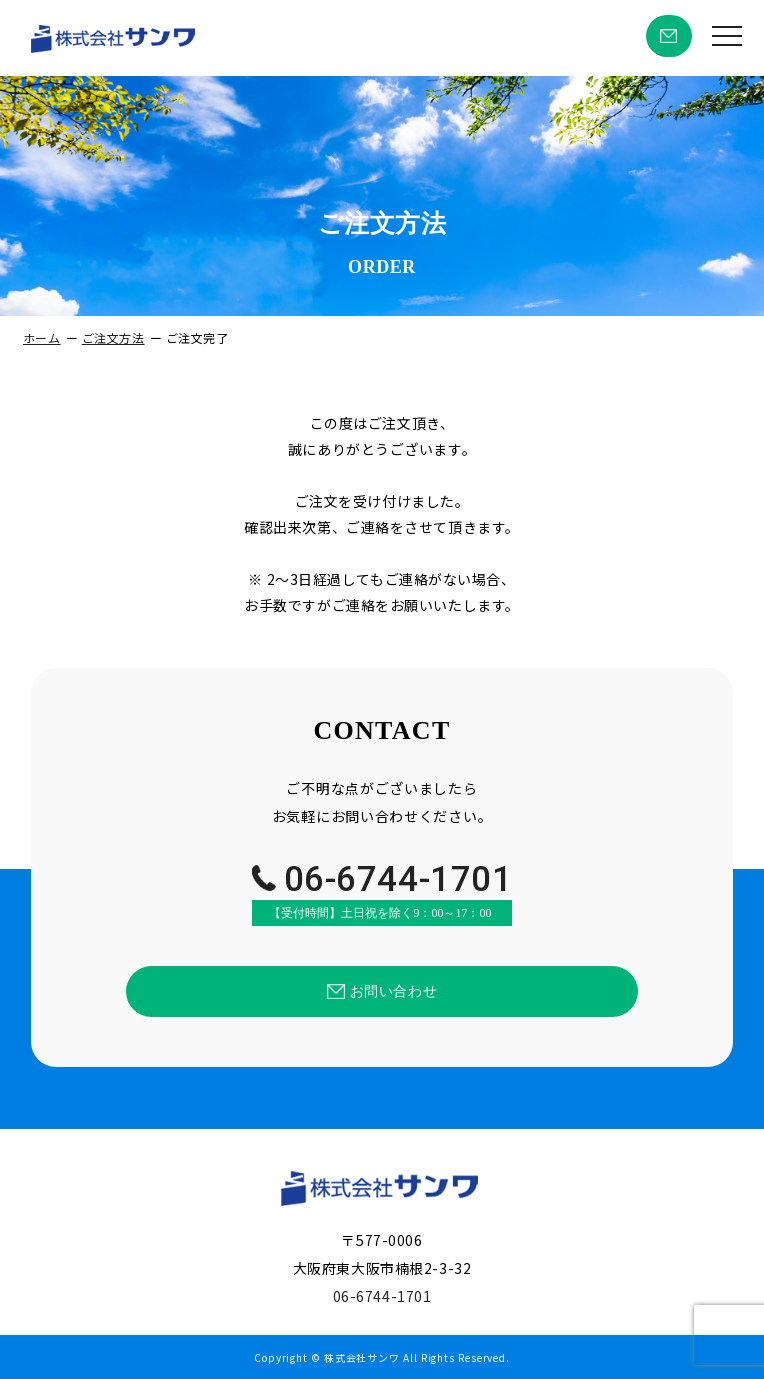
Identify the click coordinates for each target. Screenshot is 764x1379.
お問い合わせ (669, 36)
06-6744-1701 (382, 894)
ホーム (42, 337)
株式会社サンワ (362, 1358)
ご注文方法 (113, 337)
